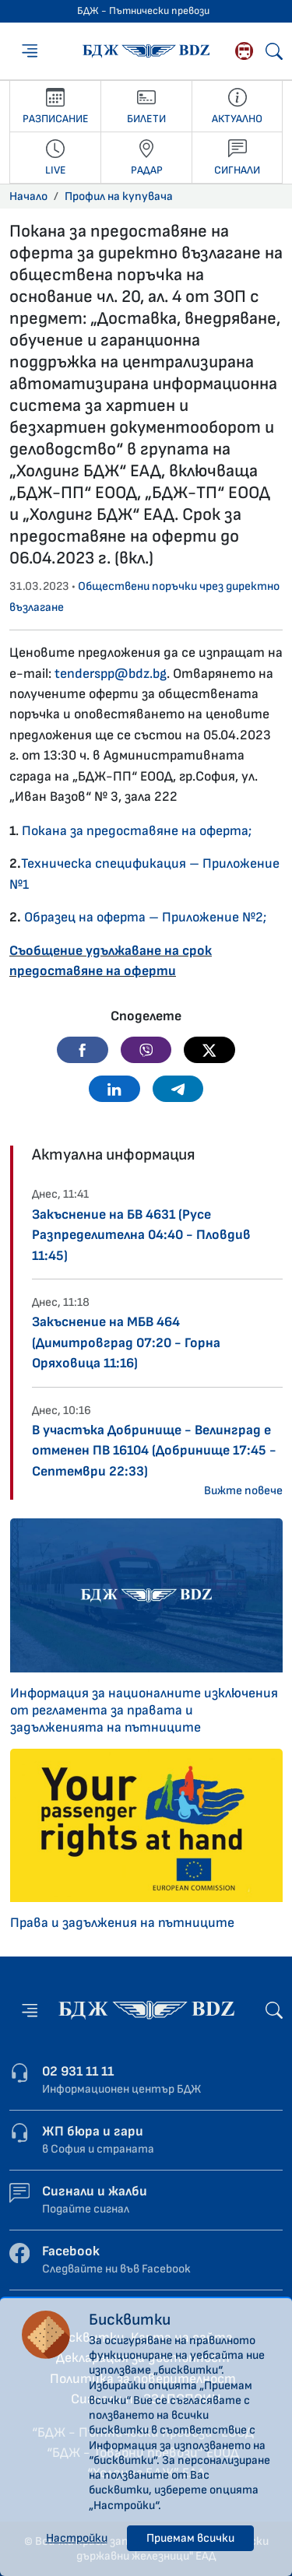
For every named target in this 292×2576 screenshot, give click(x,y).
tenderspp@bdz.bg (111, 673)
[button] (82, 1050)
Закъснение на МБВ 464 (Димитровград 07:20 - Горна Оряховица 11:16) (126, 1342)
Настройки (76, 2538)
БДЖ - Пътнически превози (143, 11)
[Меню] (29, 50)
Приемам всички (190, 2538)
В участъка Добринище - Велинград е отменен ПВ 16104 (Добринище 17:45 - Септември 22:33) (154, 1450)
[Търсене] (274, 51)
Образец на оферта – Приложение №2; (145, 917)
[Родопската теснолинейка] (244, 51)
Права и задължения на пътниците (122, 1922)
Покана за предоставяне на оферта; (137, 831)
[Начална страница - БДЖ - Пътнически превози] (146, 2010)
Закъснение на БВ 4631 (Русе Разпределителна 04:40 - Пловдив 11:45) (141, 1235)
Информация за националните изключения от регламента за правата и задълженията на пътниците (144, 1710)
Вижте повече (243, 1490)
